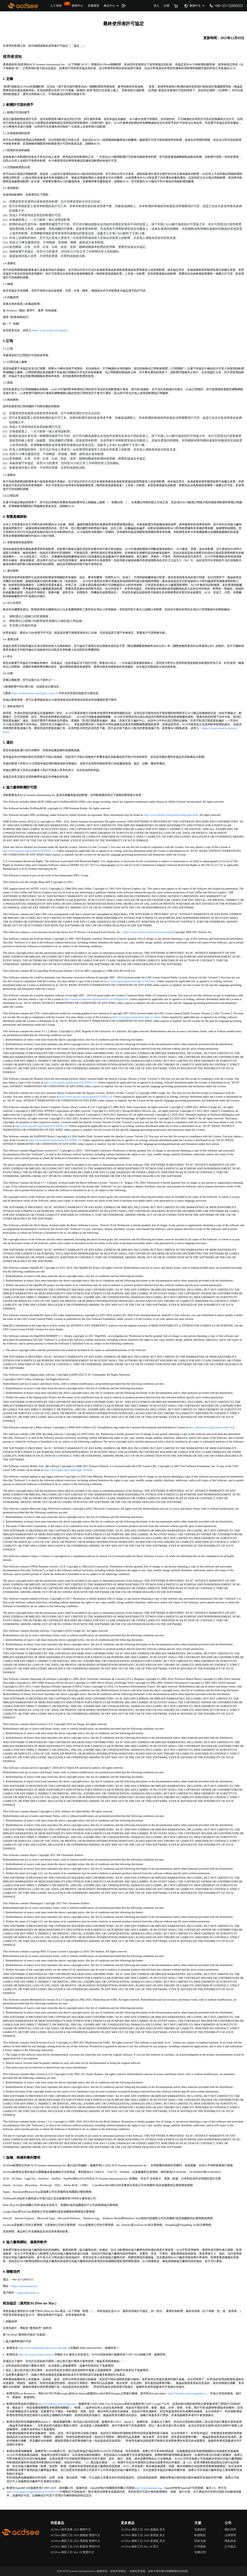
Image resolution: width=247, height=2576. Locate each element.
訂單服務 (200, 2546)
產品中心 (109, 5)
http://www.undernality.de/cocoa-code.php (43, 2347)
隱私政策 (230, 2540)
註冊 (166, 5)
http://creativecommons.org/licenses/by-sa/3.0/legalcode (96, 999)
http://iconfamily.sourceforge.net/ (57, 2403)
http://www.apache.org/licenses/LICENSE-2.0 (29, 850)
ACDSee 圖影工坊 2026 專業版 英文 (143, 2535)
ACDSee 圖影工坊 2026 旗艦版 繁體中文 (75, 2535)
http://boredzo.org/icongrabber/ (186, 2393)
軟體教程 (200, 2535)
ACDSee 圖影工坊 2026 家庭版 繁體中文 (75, 2546)
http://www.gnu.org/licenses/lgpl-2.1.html (136, 1017)
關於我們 (230, 2529)
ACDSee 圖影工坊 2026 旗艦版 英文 (143, 2529)
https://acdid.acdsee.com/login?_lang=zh (35, 693)
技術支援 (200, 2540)
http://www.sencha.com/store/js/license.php (148, 932)
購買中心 (77, 5)
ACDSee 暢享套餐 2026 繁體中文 (70, 2529)
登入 (156, 5)
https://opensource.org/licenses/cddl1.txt (210, 1427)
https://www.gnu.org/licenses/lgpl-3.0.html (68, 1469)
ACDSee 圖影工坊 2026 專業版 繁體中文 (75, 2540)
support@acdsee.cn (28, 2292)
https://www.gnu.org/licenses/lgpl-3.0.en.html (129, 981)
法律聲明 (230, 2535)
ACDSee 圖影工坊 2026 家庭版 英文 (143, 2540)
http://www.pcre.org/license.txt (36, 2354)
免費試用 (200, 2552)
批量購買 (93, 5)
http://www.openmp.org (148, 2487)
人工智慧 (57, 4)
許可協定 (230, 2546)
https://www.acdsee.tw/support (49, 330)
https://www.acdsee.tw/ (24, 2286)
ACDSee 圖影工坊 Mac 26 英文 (140, 2546)
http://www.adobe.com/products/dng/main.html (171, 814)
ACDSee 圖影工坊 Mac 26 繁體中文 (72, 2552)
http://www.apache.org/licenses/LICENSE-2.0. (33, 2491)
